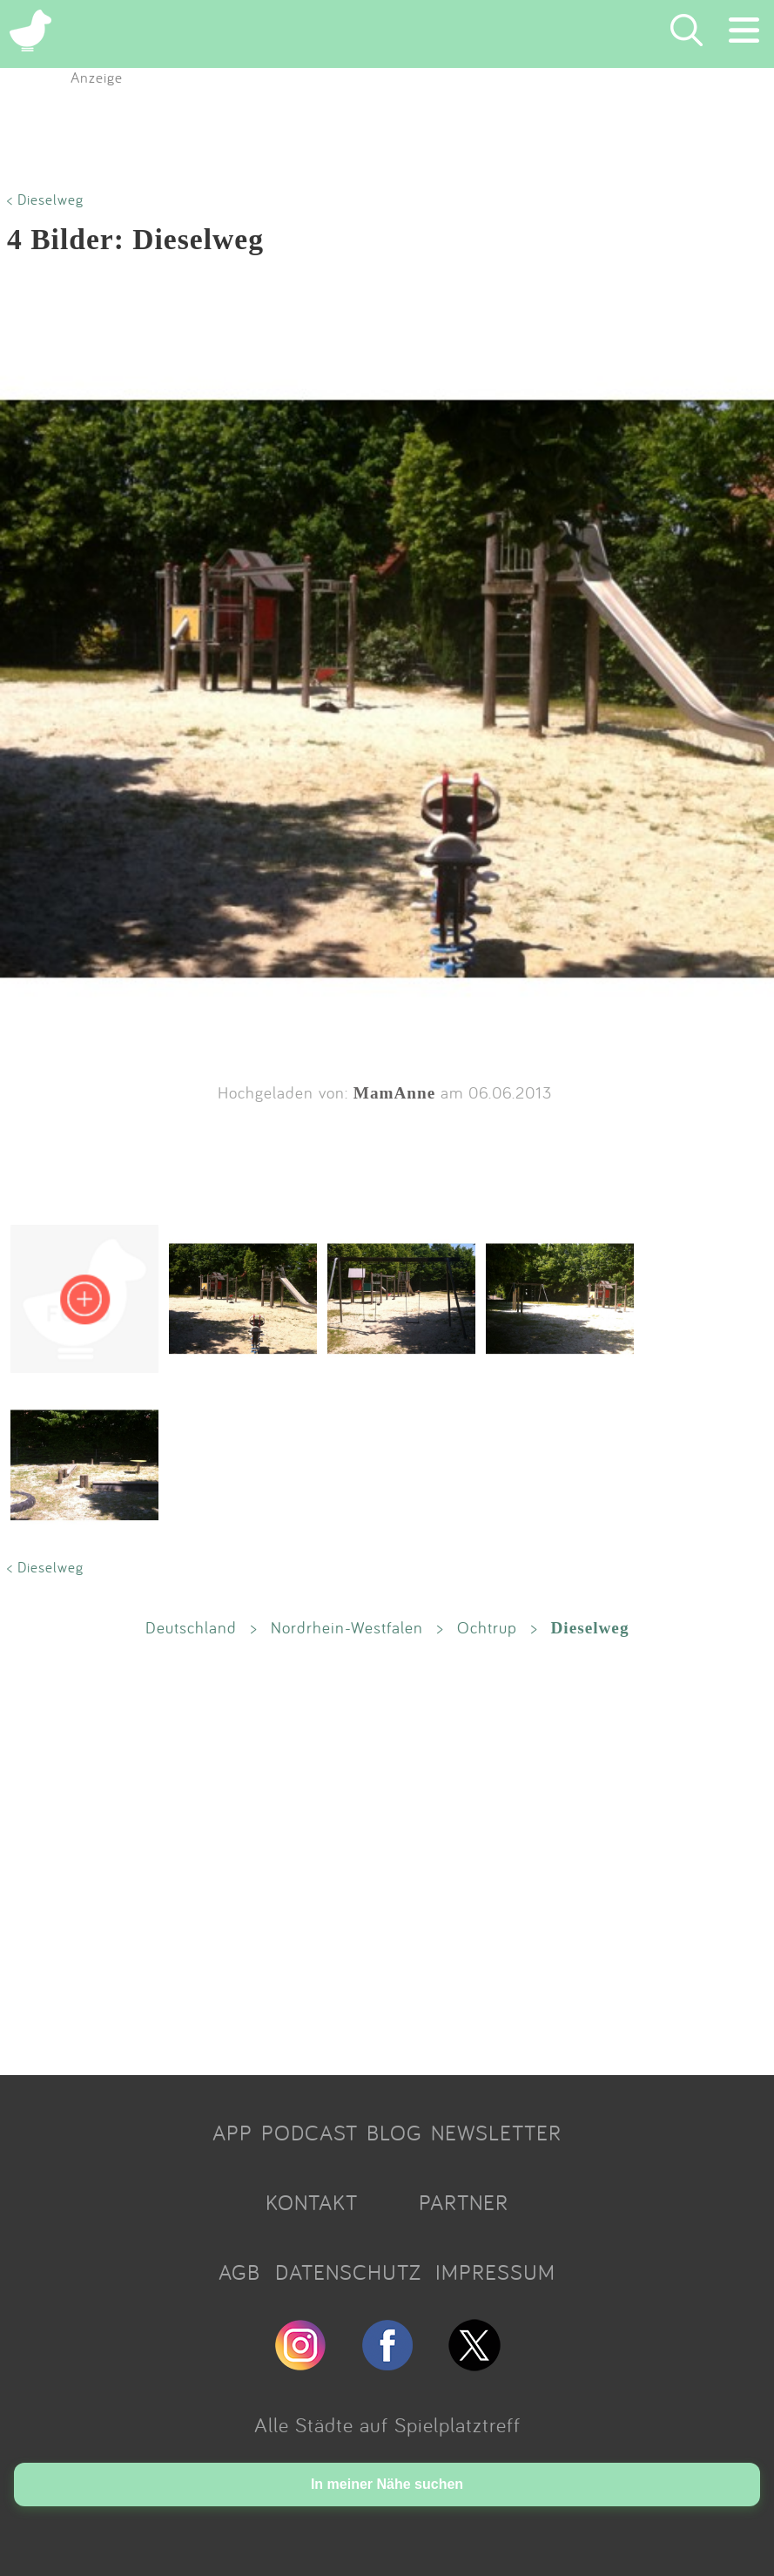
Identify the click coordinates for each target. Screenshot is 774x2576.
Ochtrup (487, 1627)
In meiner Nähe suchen (387, 2484)
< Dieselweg (45, 199)
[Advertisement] (387, 1855)
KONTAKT (312, 2202)
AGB (239, 2272)
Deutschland (191, 1627)
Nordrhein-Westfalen (347, 1627)
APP (232, 2133)
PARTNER (463, 2202)
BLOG (394, 2133)
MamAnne (394, 1093)
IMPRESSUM (495, 2272)
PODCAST (309, 2133)
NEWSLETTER (496, 2133)
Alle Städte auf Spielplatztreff (387, 2424)
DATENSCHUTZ (348, 2272)
